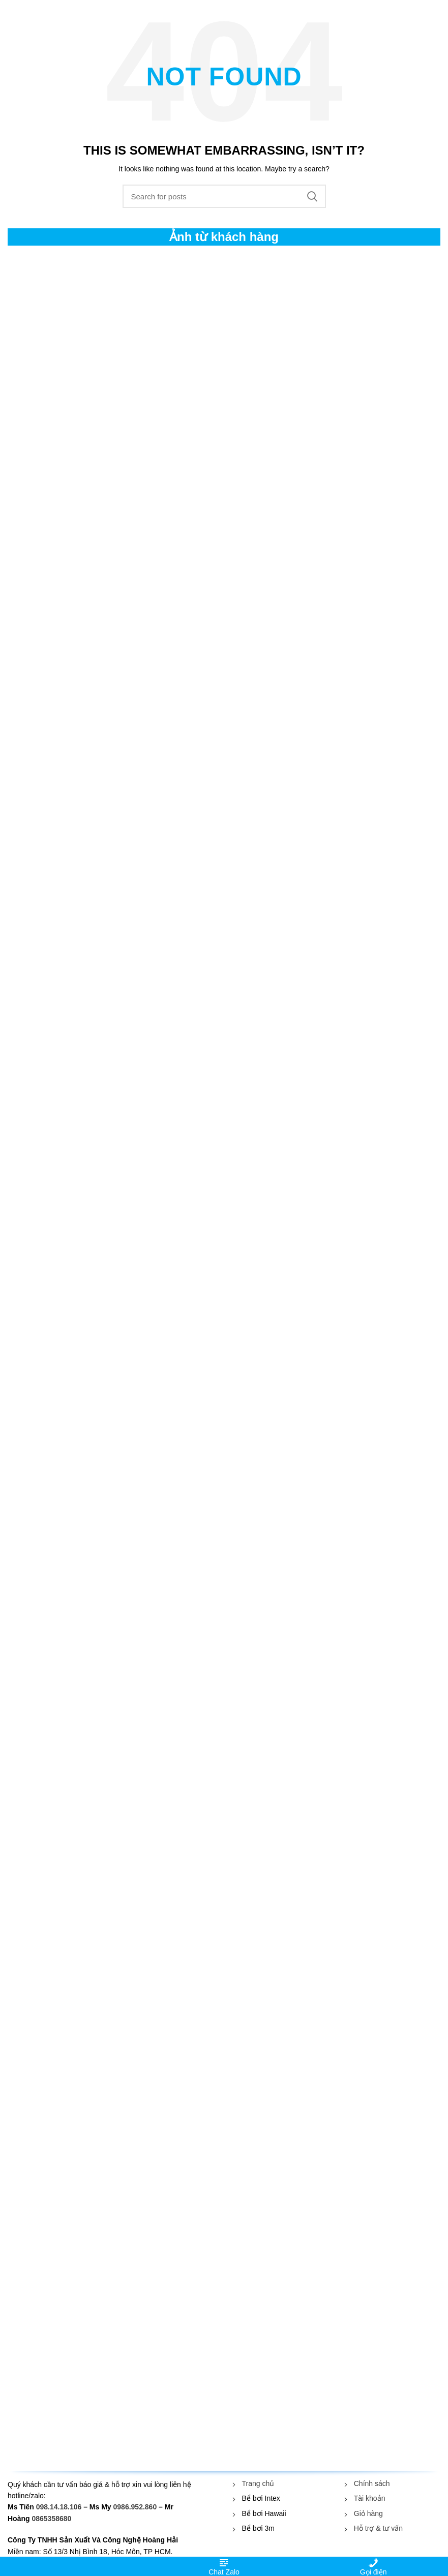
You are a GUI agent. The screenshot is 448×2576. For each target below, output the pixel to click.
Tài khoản (369, 2498)
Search (312, 196)
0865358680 (51, 2518)
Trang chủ (258, 2483)
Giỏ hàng (368, 2513)
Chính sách (372, 2483)
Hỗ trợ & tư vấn (378, 2528)
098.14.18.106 (59, 2507)
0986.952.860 (135, 2507)
